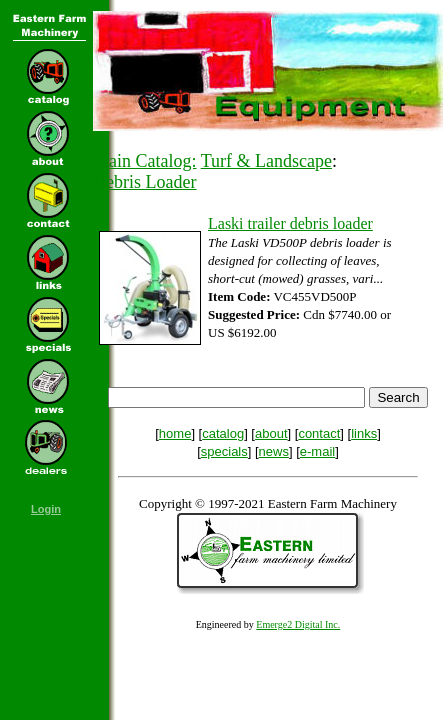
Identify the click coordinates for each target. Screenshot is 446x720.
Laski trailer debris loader (290, 223)
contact (319, 433)
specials (224, 451)
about (271, 433)
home (175, 433)
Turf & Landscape (266, 161)
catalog (223, 433)
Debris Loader (144, 182)
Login (46, 509)
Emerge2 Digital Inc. (298, 624)
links (364, 433)
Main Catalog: (144, 161)
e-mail (317, 451)
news (274, 451)
